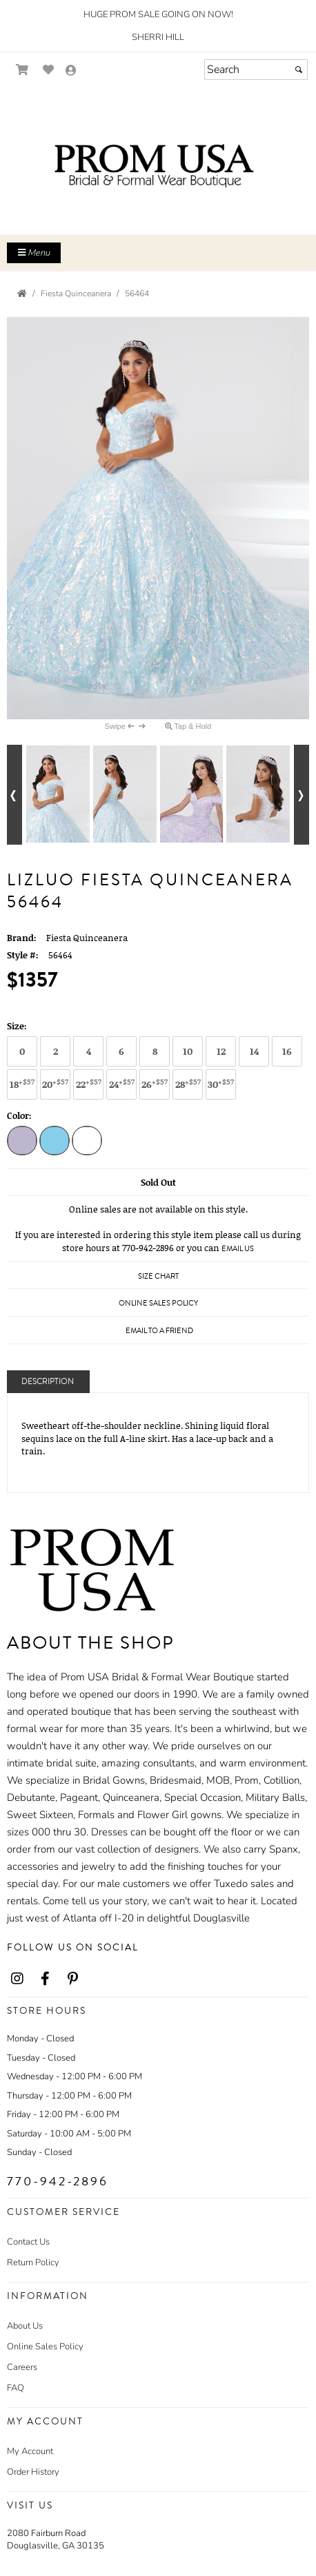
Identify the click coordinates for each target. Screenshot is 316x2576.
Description (47, 1382)
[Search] (256, 69)
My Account (30, 2451)
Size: (17, 1026)
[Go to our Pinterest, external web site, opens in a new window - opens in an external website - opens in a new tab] (72, 1979)
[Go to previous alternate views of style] (14, 795)
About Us (25, 2326)
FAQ (15, 2388)
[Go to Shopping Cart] (22, 70)
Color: (19, 1115)
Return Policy (33, 2262)
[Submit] (298, 69)
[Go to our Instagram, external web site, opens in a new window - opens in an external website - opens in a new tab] (17, 1979)
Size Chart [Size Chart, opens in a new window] (158, 1276)
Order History (33, 2472)
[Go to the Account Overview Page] (71, 71)
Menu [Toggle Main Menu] (34, 253)
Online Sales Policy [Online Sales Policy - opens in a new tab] (158, 1303)
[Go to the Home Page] (22, 293)
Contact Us (28, 2242)
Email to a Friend (159, 1331)
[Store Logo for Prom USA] (158, 165)
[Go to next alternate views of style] (301, 795)
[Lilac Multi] (22, 1142)
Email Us (237, 1249)
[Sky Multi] (54, 1142)
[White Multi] (87, 1142)
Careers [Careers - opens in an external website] (22, 2367)
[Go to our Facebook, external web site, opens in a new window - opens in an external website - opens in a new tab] (44, 1979)
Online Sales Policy (45, 2346)
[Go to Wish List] (49, 70)
